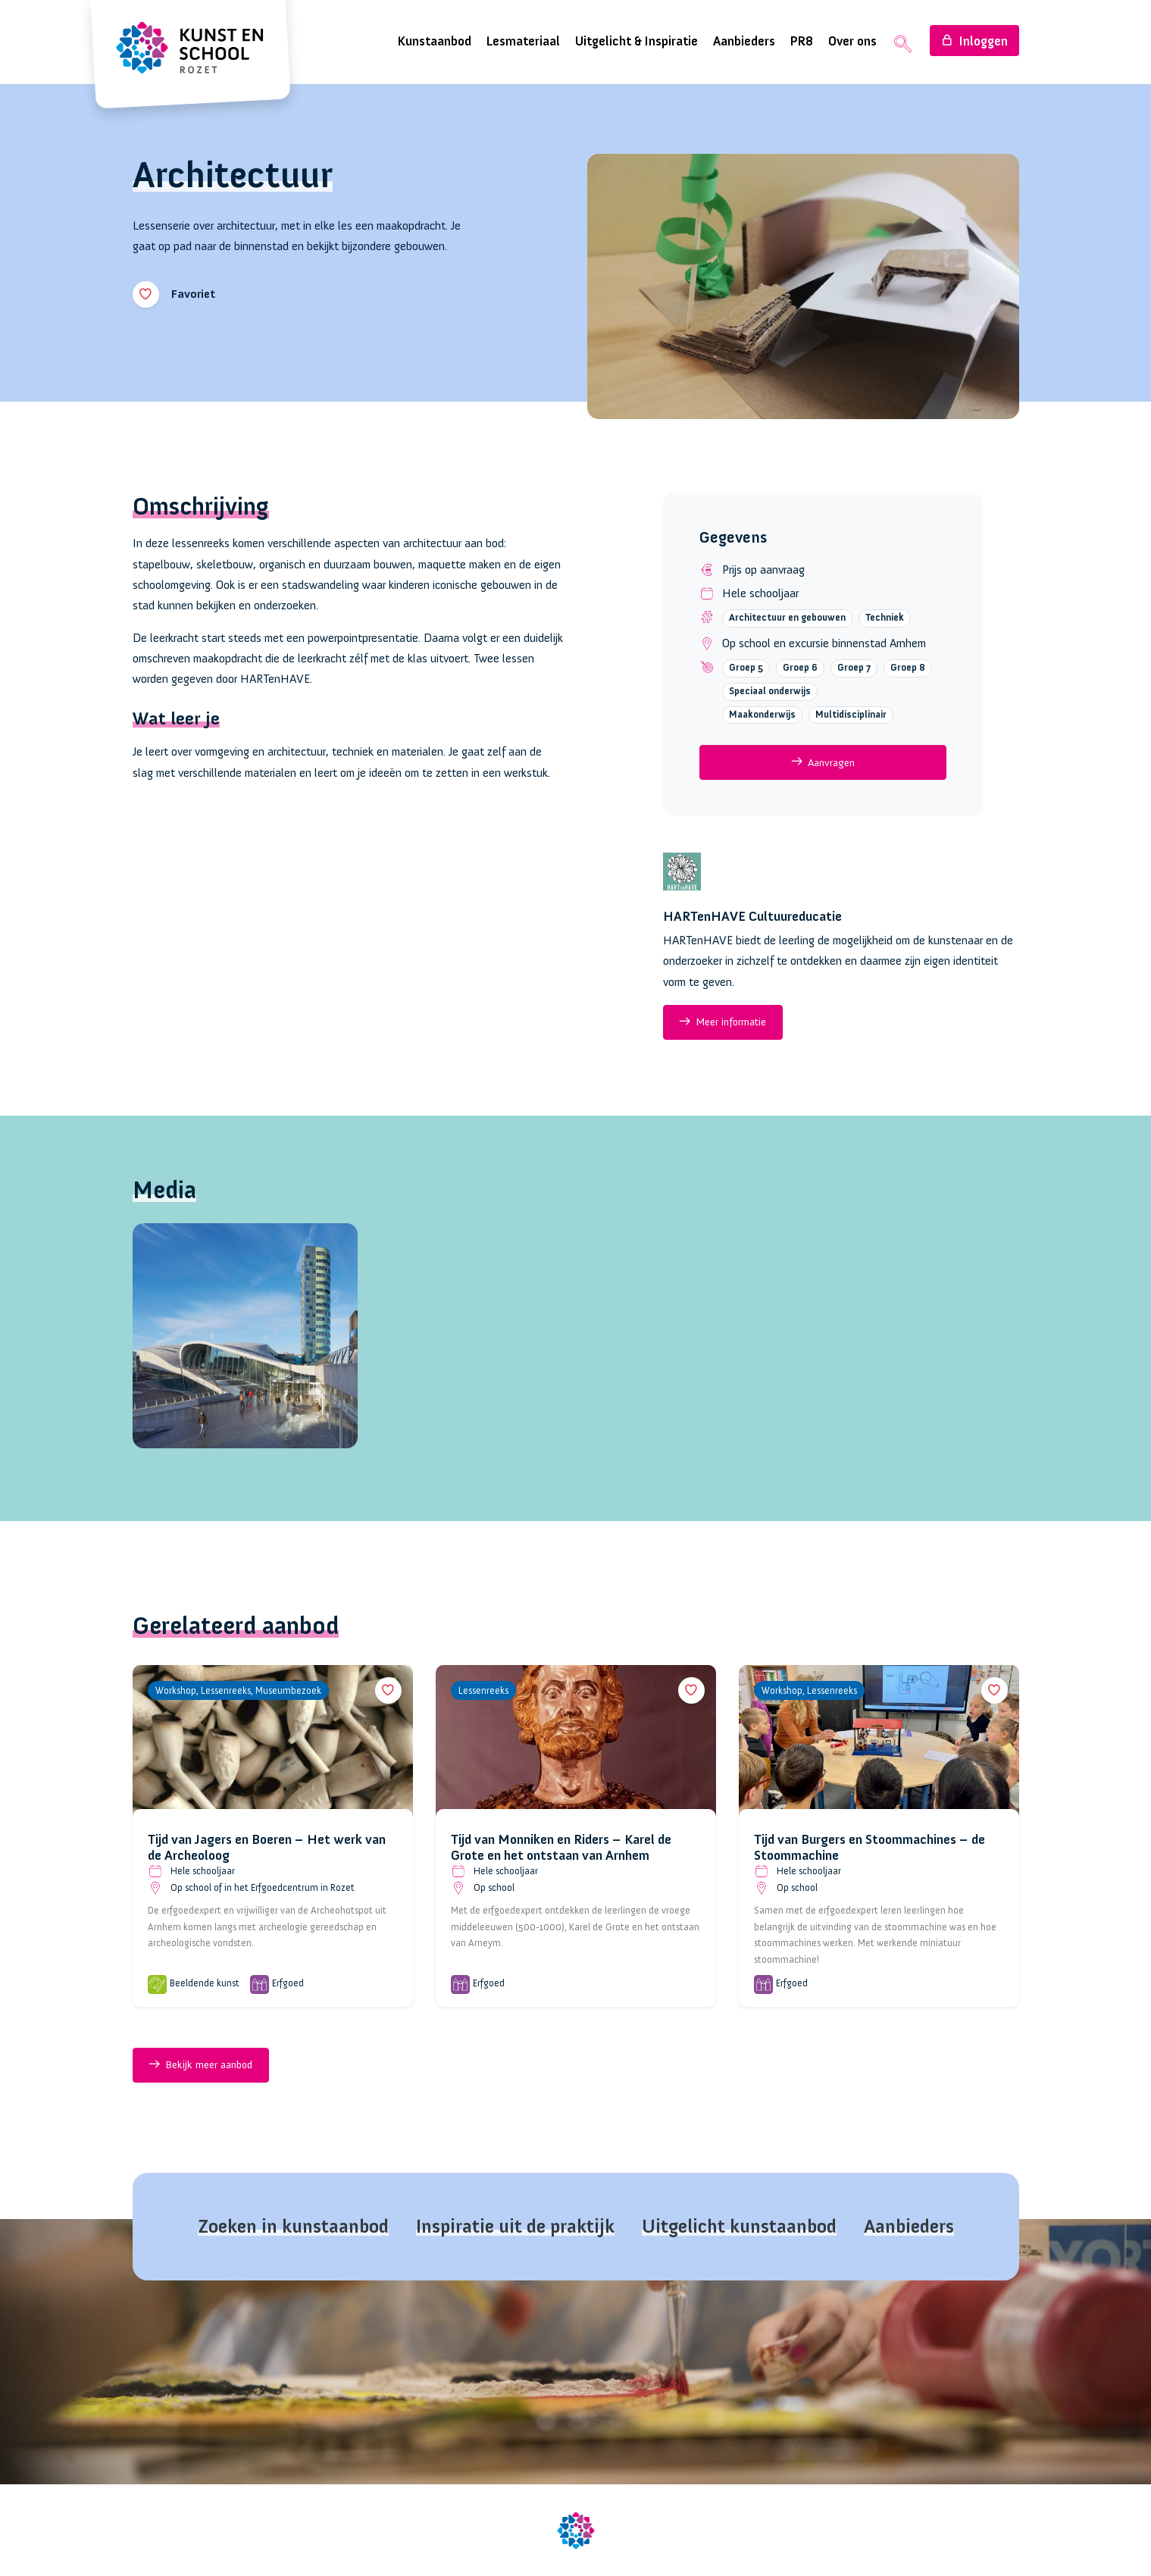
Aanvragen (823, 762)
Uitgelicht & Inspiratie (636, 41)
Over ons (852, 41)
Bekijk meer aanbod (200, 2067)
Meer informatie (722, 1022)
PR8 (801, 41)
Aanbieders (744, 41)
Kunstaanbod (434, 41)
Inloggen (974, 41)
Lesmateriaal (523, 41)
